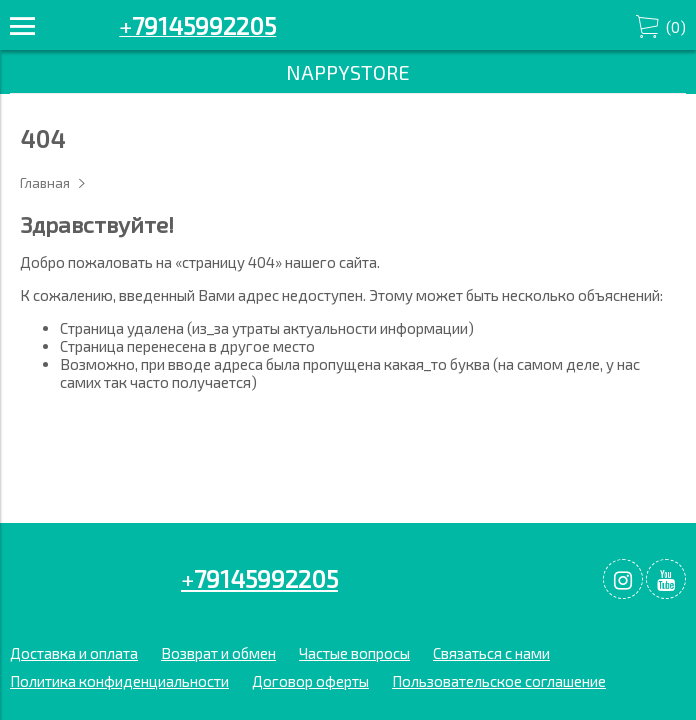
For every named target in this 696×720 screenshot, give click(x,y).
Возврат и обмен (218, 653)
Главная (45, 183)
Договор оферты (310, 681)
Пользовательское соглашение (499, 681)
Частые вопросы (354, 653)
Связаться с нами (491, 653)
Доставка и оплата (74, 653)
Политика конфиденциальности (119, 681)
